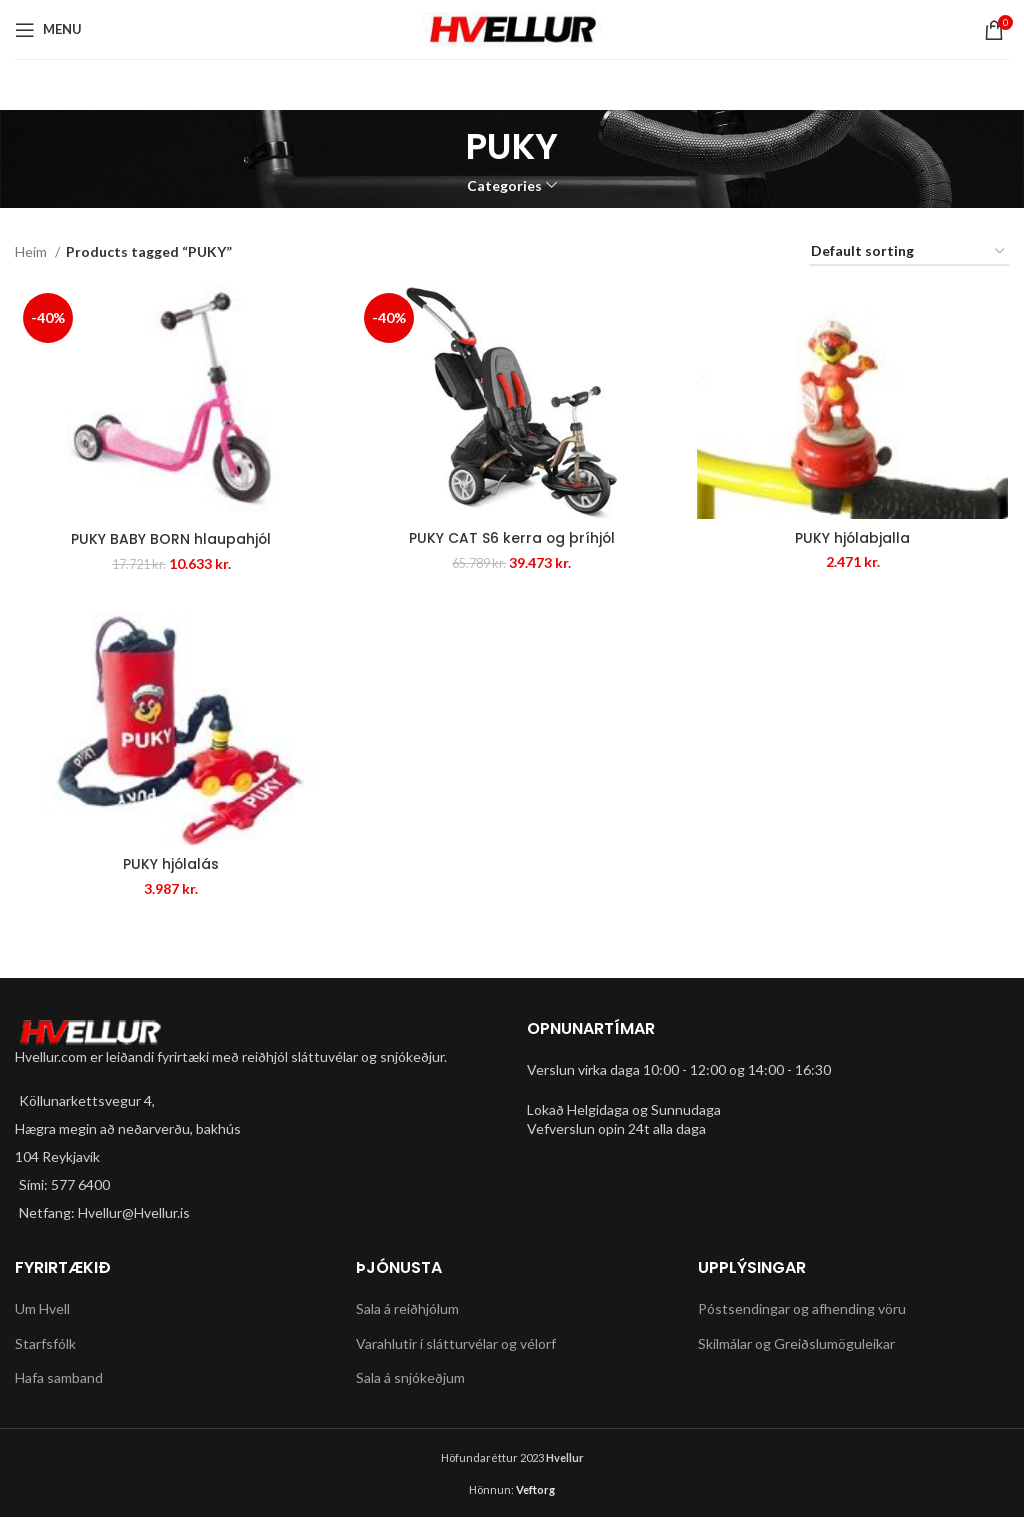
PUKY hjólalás (170, 865)
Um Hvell (42, 1309)
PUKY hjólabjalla (853, 538)
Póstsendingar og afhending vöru (802, 1309)
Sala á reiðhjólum (407, 1309)
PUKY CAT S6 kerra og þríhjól (512, 539)
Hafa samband (59, 1378)
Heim (32, 251)
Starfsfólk (45, 1344)
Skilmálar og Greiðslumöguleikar (796, 1344)
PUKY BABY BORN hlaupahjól (170, 540)
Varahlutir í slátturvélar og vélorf (456, 1344)
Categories (504, 186)
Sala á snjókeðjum (410, 1378)
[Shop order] (909, 252)
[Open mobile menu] (48, 30)
